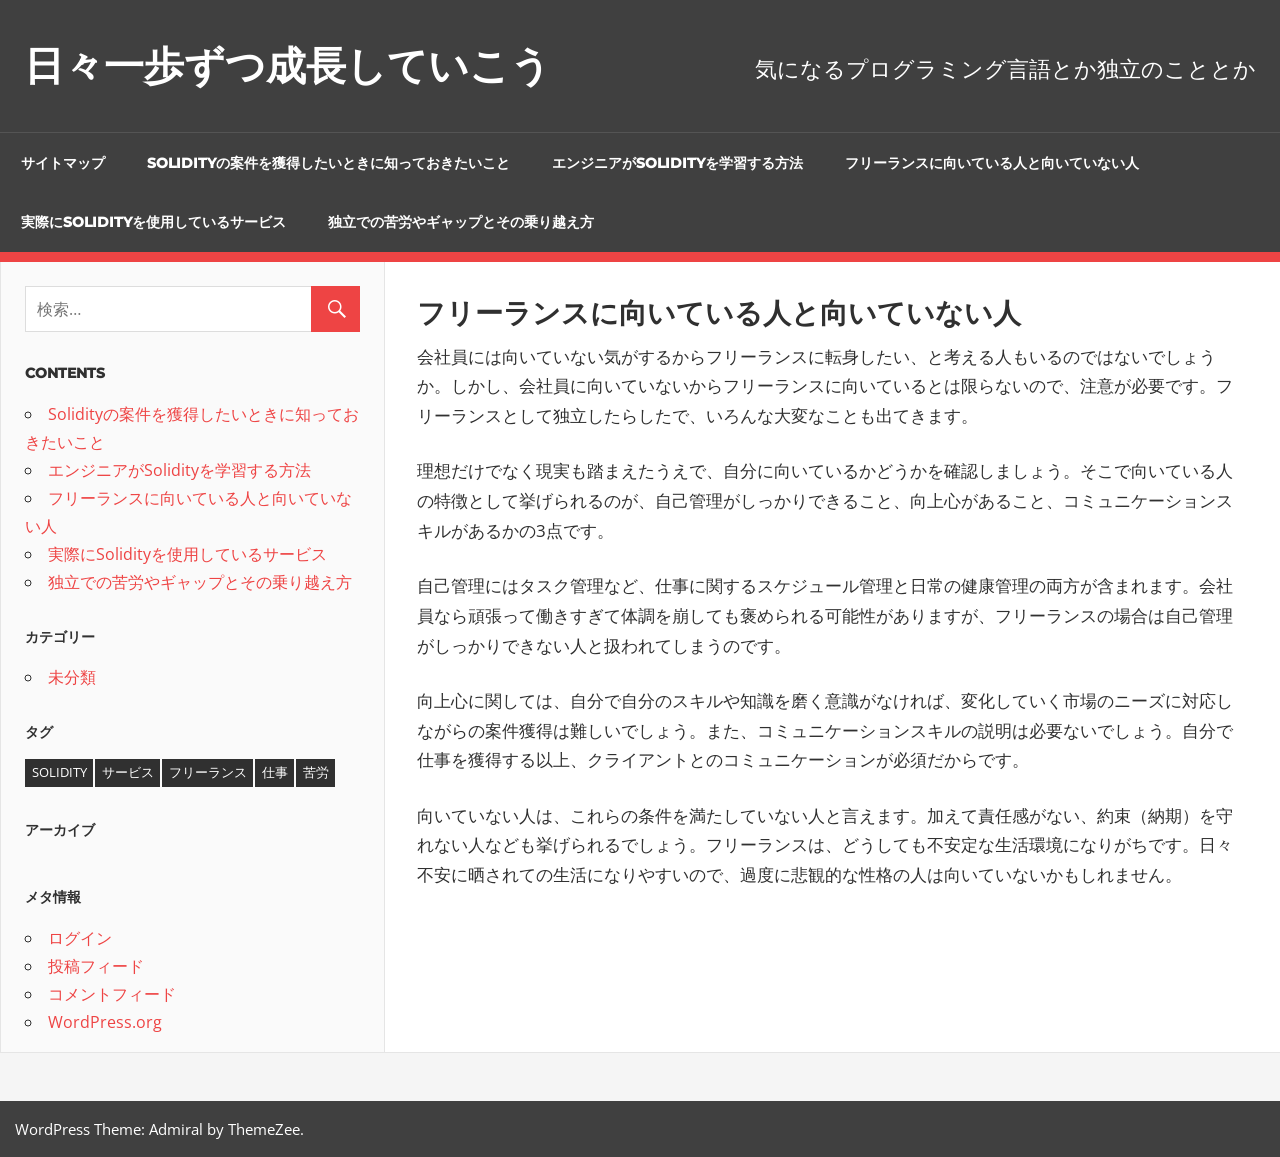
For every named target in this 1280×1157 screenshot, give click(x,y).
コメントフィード (112, 994)
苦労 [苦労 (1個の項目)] (316, 772)
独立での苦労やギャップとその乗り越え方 (461, 222)
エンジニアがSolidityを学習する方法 (677, 163)
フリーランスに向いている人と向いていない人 (992, 163)
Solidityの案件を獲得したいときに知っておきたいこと (328, 163)
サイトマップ (63, 163)
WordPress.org (105, 1022)
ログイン (80, 938)
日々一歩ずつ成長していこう (287, 65)
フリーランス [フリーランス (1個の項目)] (208, 772)
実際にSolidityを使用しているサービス (153, 222)
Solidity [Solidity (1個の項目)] (59, 772)
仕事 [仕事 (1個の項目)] (275, 772)
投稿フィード (96, 966)
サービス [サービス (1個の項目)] (128, 772)
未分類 (72, 677)
